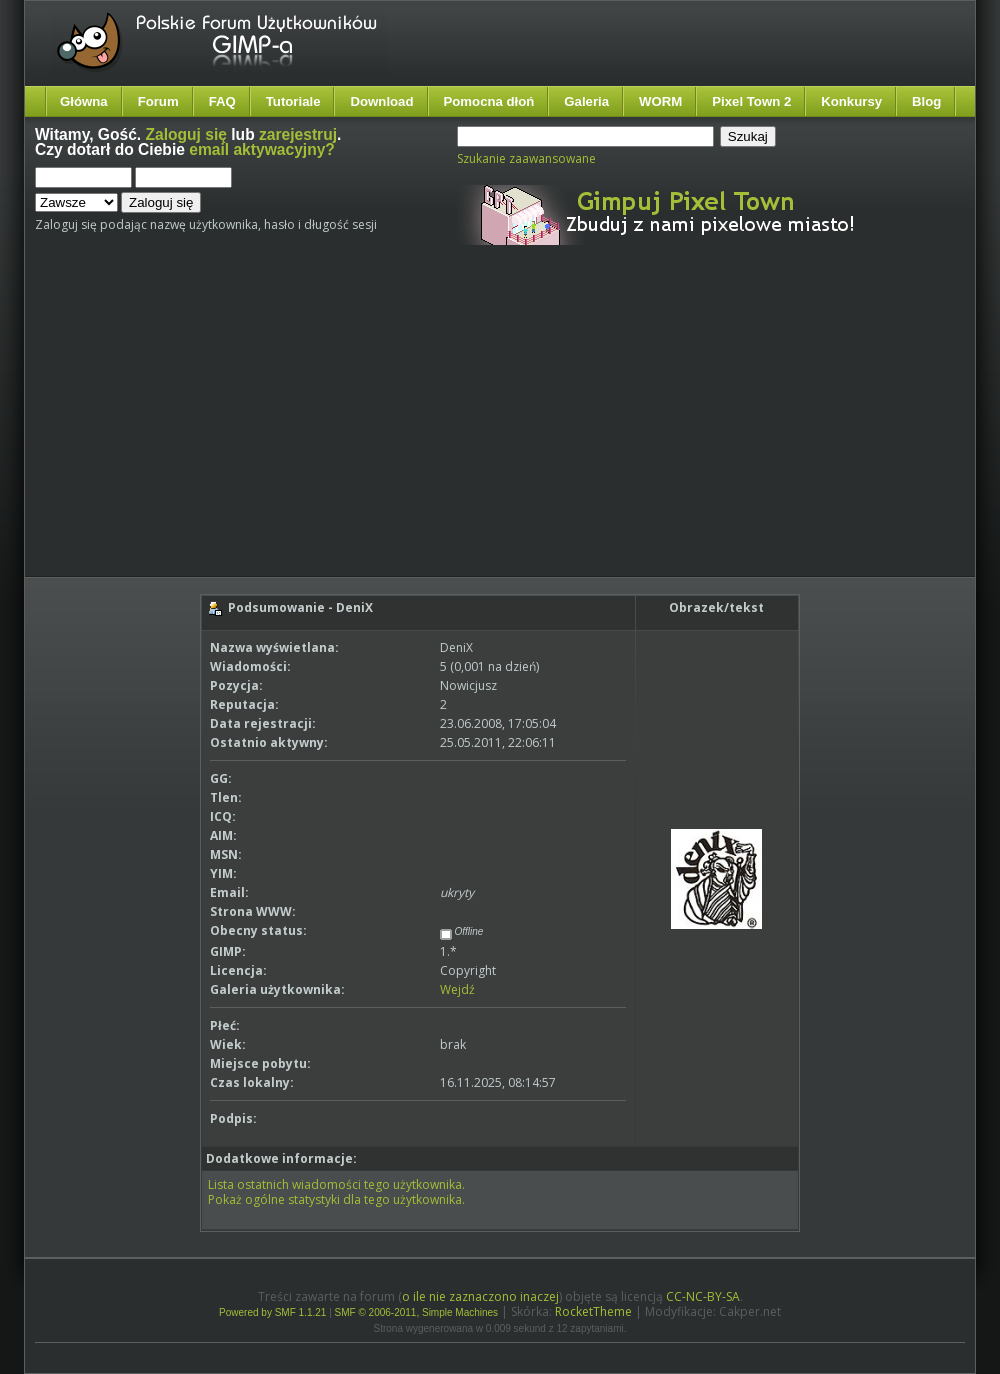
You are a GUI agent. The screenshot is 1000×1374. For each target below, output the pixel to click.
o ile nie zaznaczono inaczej (480, 1296)
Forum (158, 101)
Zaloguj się (186, 134)
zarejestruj (298, 134)
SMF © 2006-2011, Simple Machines (417, 1312)
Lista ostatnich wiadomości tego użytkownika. (336, 1184)
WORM (660, 101)
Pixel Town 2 (751, 101)
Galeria (586, 101)
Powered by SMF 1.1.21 (272, 1312)
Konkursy (851, 101)
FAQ (222, 101)
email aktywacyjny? (262, 149)
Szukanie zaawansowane (526, 158)
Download (381, 101)
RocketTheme (593, 1311)
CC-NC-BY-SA (703, 1296)
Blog (926, 101)
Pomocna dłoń (489, 101)
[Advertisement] (401, 428)
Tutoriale (293, 101)
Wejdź (457, 989)
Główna (84, 101)
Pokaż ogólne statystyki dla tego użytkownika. (336, 1199)
